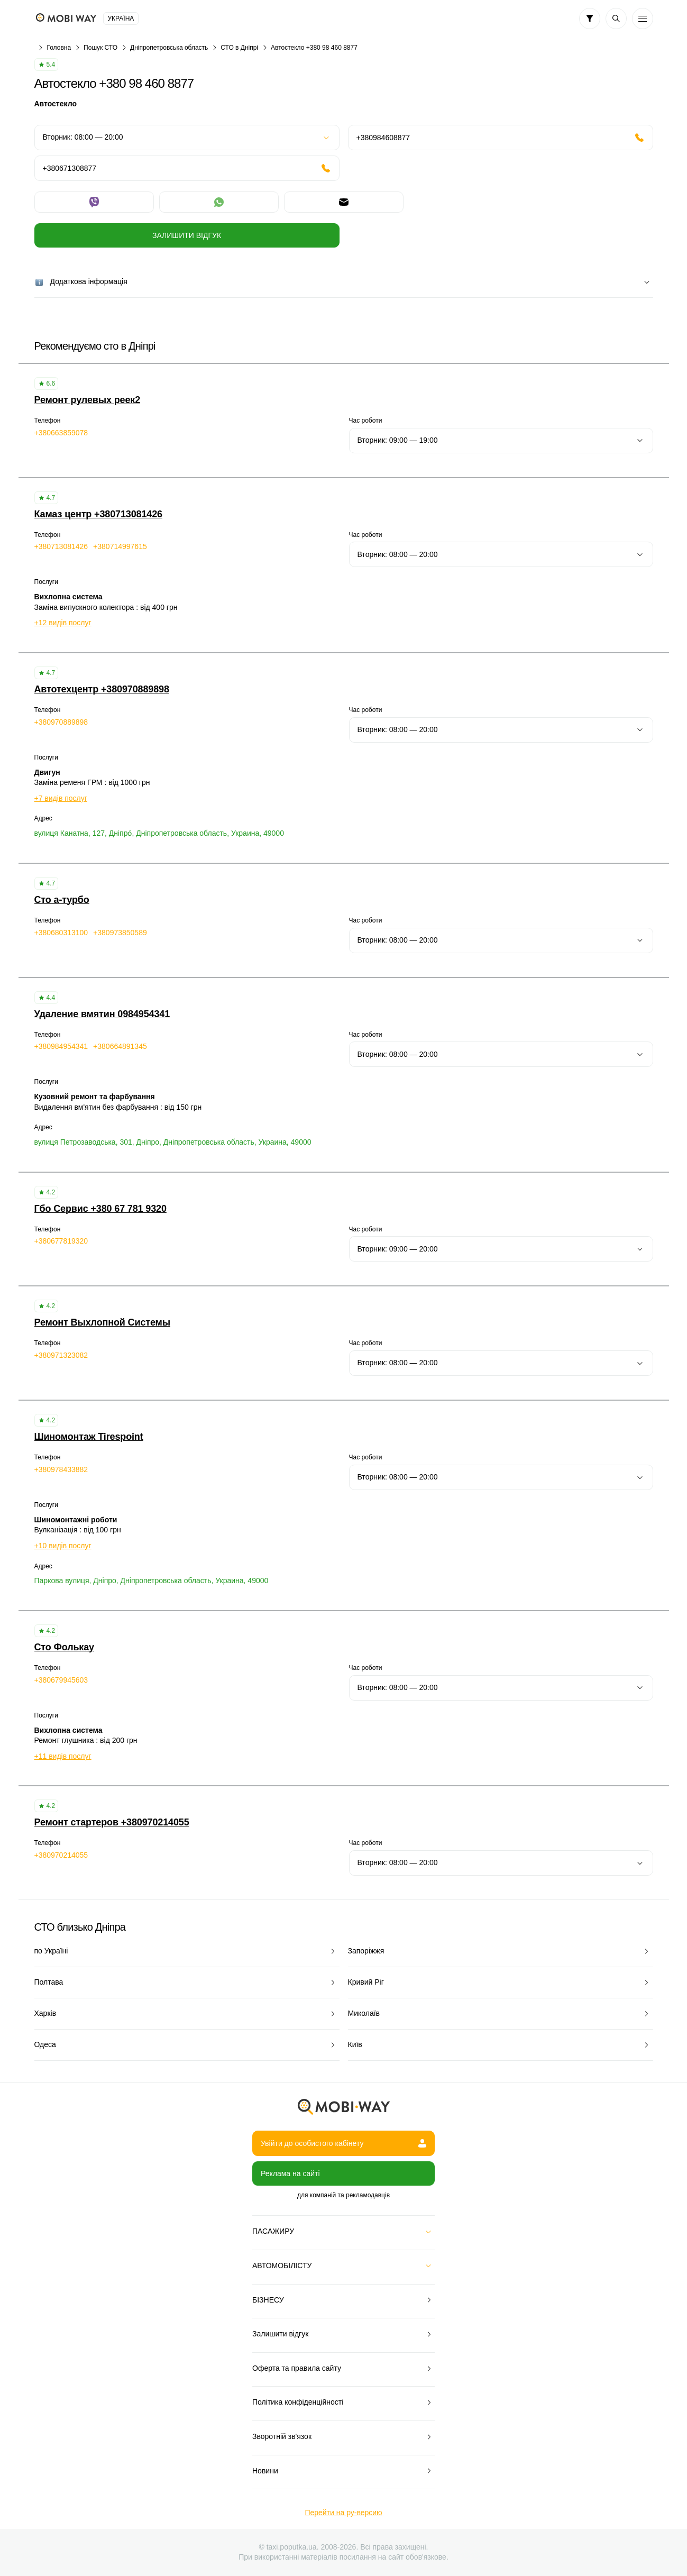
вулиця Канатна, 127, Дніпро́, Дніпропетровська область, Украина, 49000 (159, 833)
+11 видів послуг (62, 1756)
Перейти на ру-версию (343, 2512)
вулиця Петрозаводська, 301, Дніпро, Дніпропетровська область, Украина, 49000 (173, 1142)
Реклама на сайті (290, 2173)
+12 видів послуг (62, 622)
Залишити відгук (186, 235)
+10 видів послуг (62, 1545)
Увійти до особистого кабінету (343, 2143)
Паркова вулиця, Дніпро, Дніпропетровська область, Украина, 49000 (151, 1580)
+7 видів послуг (60, 798)
